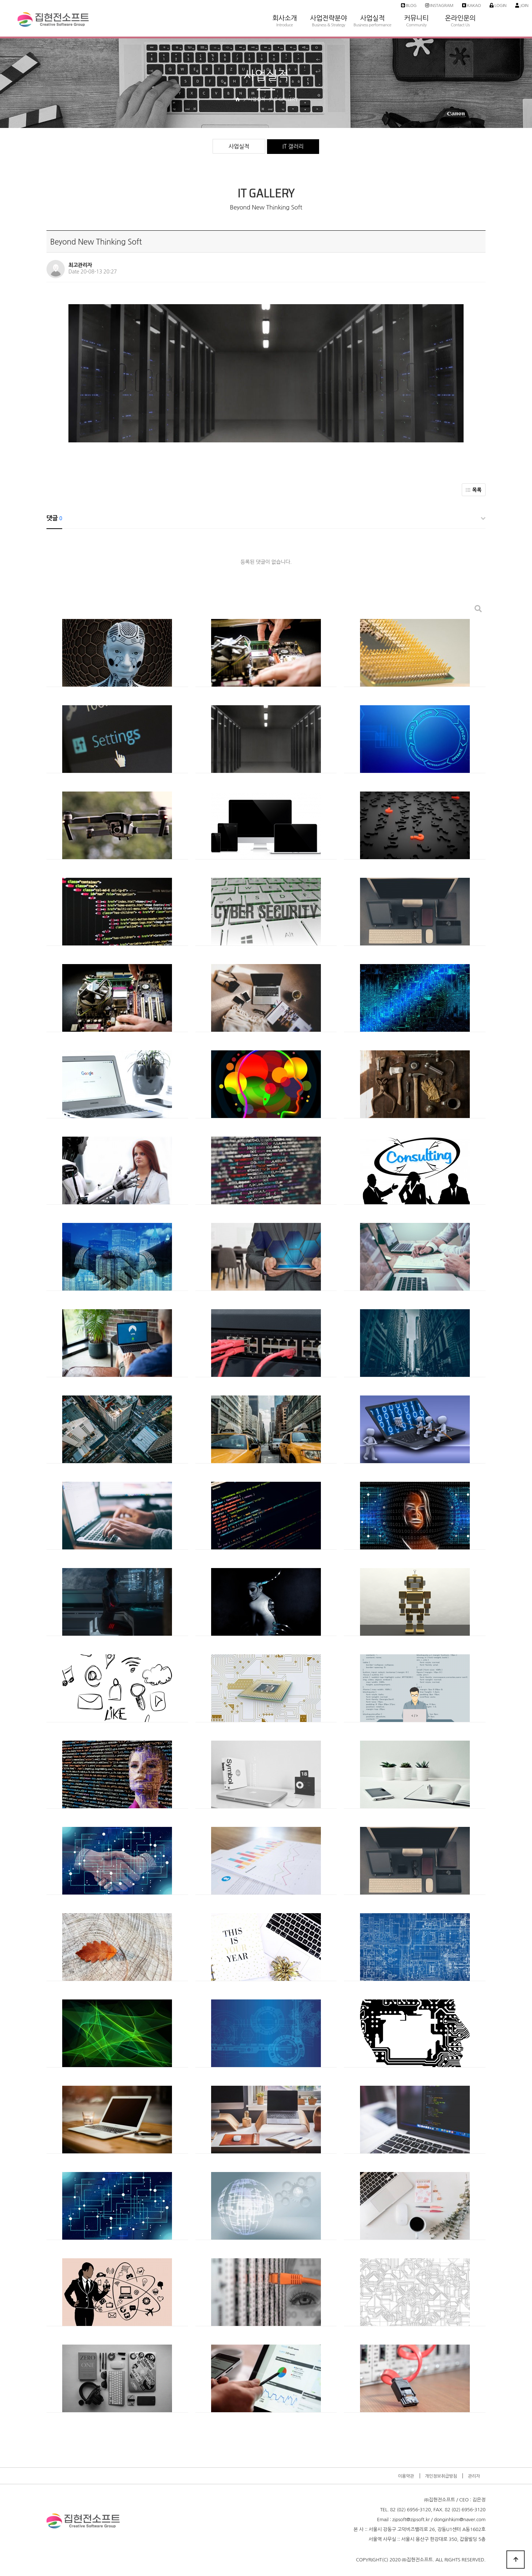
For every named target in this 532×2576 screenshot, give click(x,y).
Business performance (372, 25)
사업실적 (372, 7)
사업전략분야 (329, 7)
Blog (408, 5)
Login (498, 5)
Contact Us (460, 25)
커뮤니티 (416, 7)
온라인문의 (460, 7)
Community (416, 25)
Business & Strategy (328, 25)
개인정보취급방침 (441, 2476)
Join (521, 5)
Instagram (439, 5)
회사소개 (285, 7)
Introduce (284, 25)
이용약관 (406, 2476)
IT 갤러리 (293, 146)
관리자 (474, 2476)
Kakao (471, 5)
